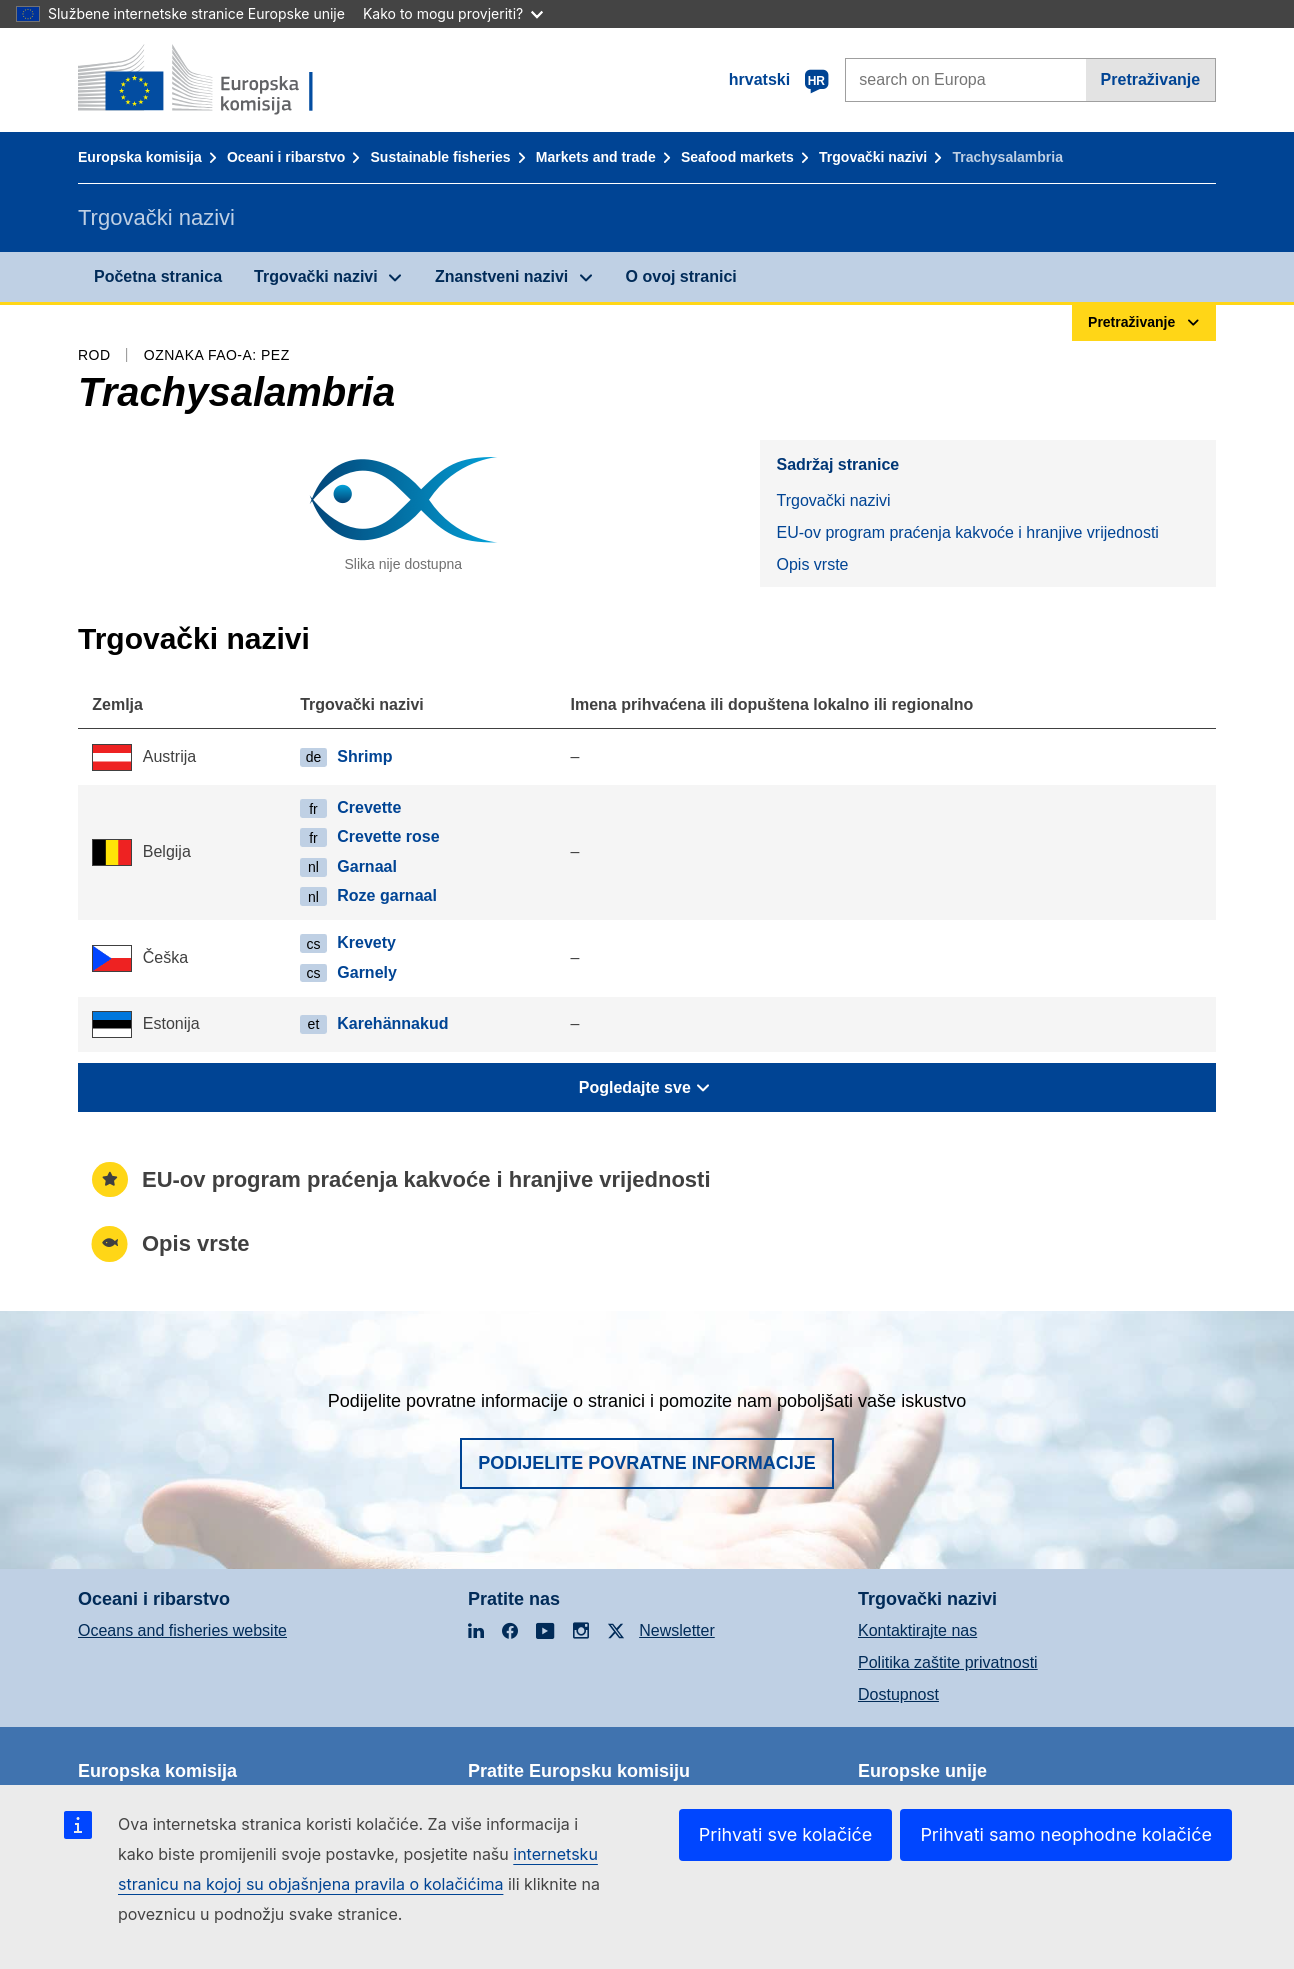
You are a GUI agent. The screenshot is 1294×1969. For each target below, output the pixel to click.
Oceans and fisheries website (182, 1630)
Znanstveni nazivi (501, 276)
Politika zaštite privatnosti (948, 1662)
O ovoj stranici (681, 276)
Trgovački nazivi (873, 157)
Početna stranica (158, 276)
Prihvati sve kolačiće (786, 1834)
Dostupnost (898, 1694)
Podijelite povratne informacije (647, 1463)
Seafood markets (737, 157)
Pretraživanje (1151, 79)
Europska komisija (140, 157)
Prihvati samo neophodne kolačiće (1066, 1834)
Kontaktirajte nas (917, 1630)
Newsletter (677, 1630)
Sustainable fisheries (441, 157)
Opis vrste (812, 564)
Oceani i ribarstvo (286, 157)
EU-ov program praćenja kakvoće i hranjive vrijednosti (967, 532)
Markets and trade (596, 157)
